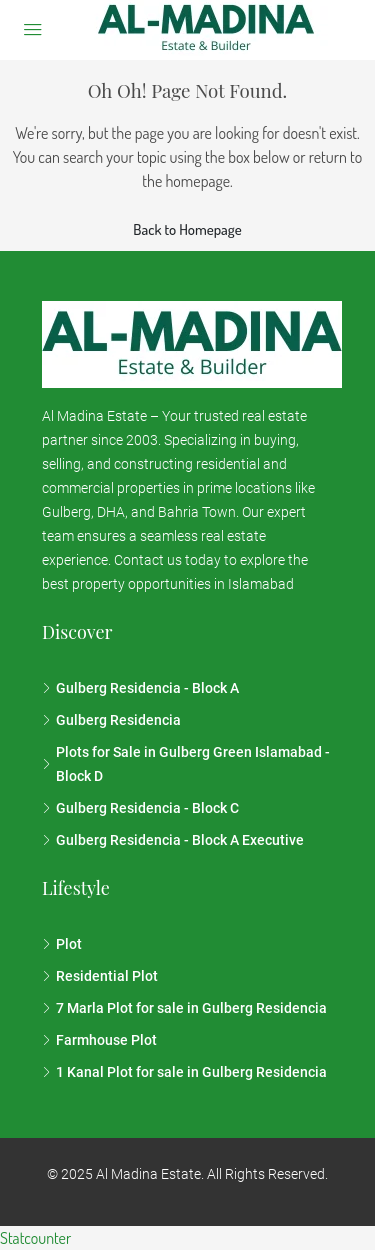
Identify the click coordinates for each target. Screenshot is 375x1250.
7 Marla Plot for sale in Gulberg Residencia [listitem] (184, 1008)
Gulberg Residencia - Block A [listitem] (140, 688)
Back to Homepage (187, 229)
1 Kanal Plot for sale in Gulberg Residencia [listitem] (184, 1072)
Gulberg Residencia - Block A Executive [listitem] (173, 840)
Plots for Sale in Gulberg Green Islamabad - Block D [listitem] (186, 764)
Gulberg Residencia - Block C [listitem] (140, 808)
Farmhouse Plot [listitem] (99, 1040)
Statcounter (35, 1238)
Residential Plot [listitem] (100, 976)
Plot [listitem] (62, 944)
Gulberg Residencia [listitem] (111, 720)
